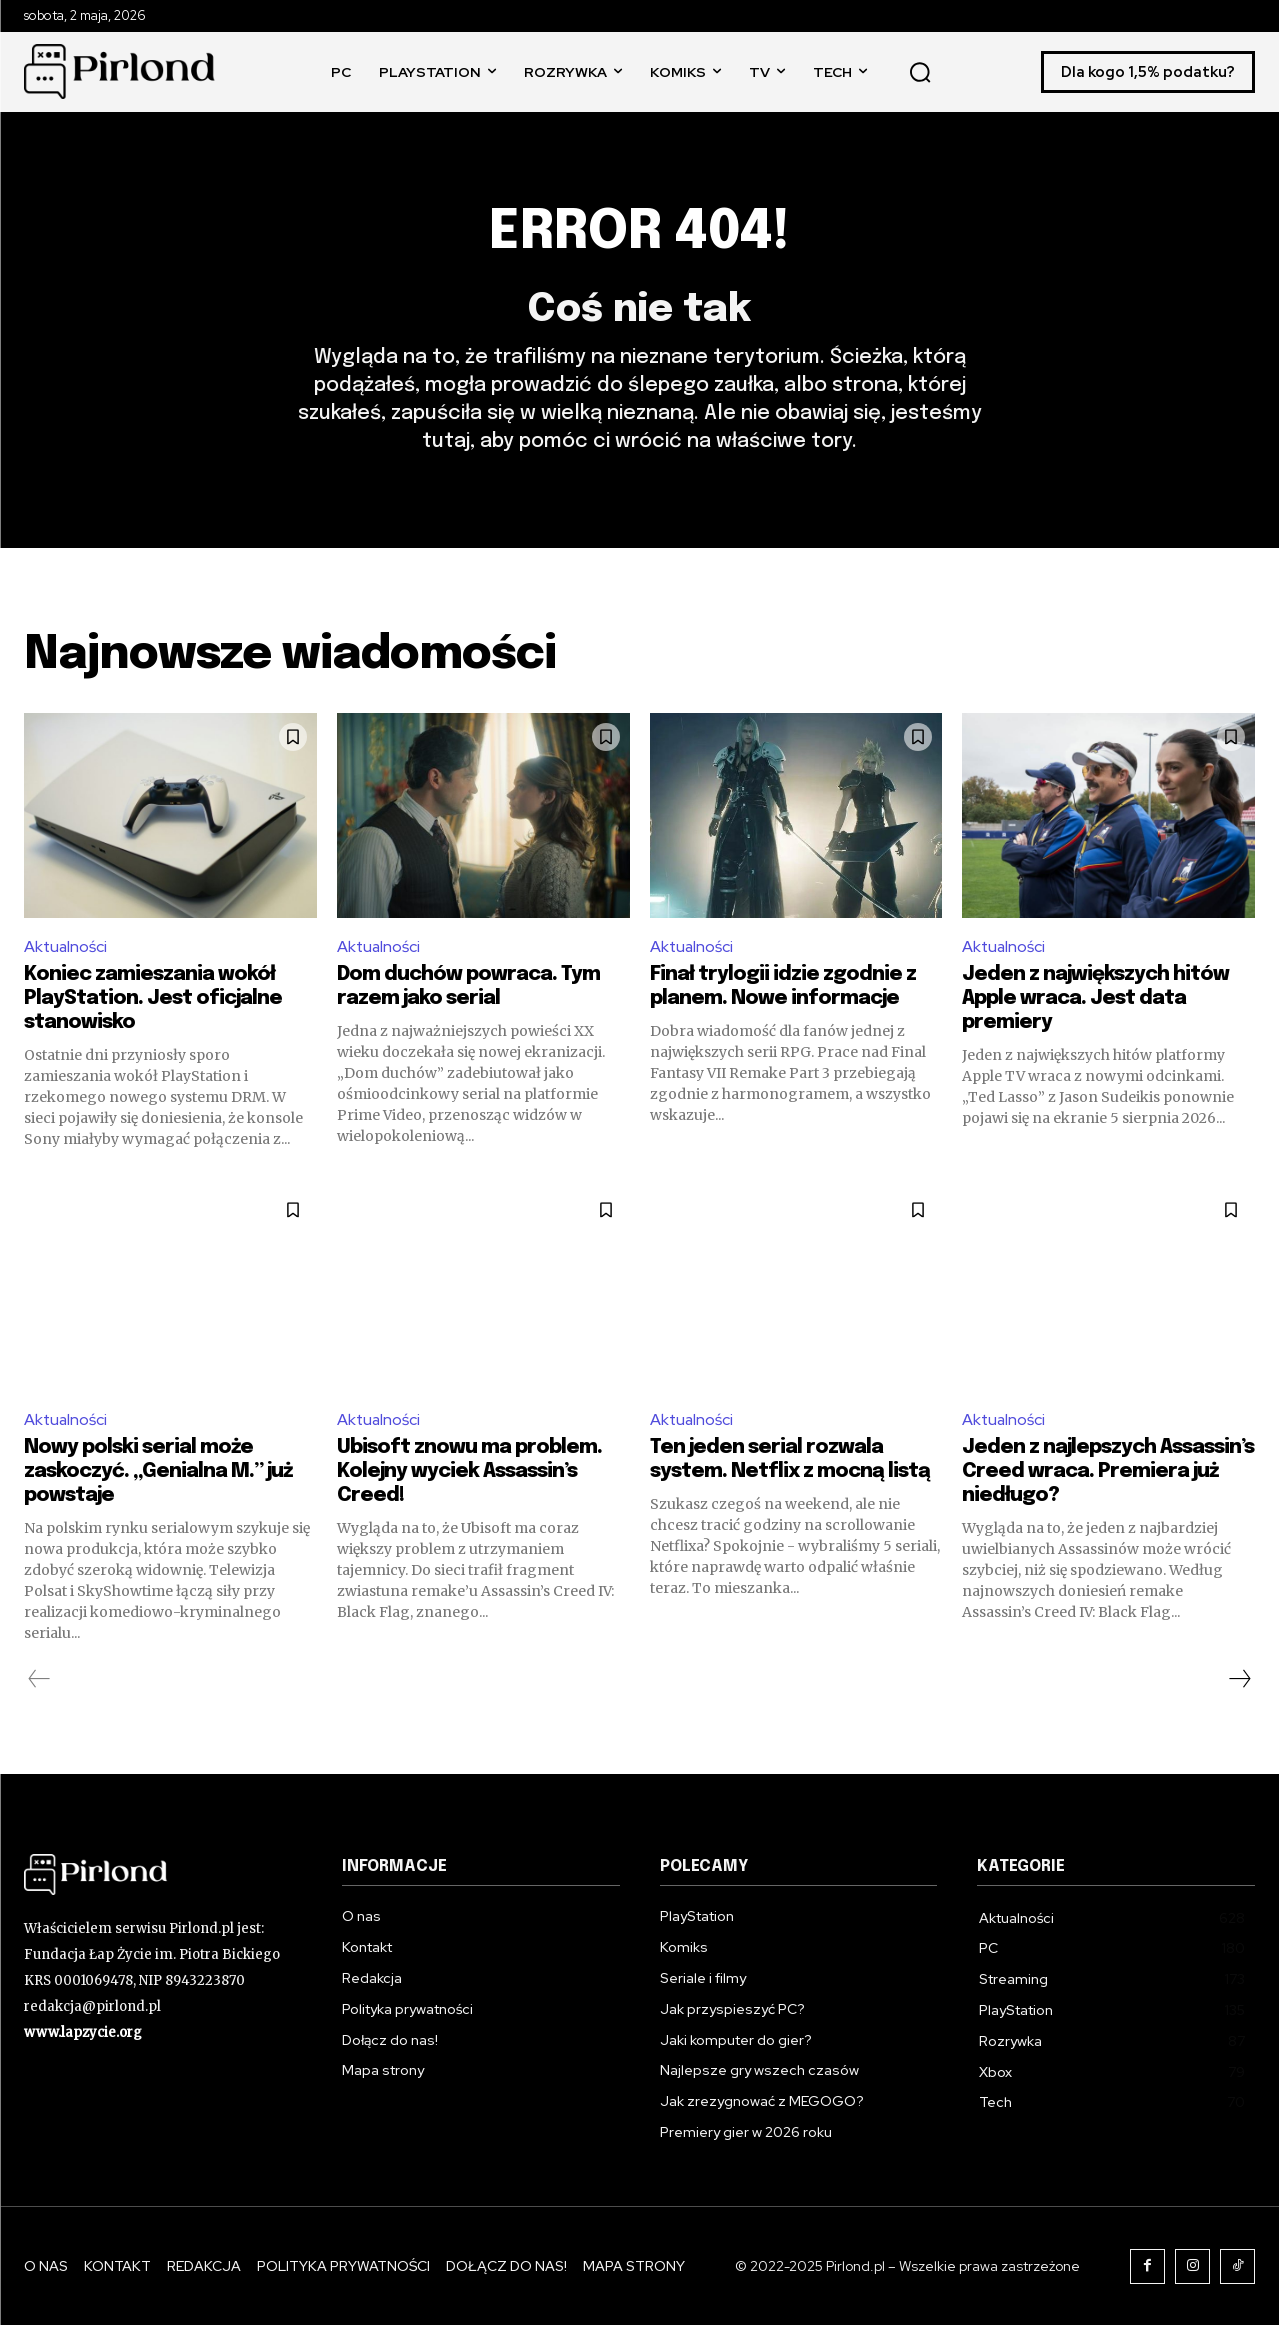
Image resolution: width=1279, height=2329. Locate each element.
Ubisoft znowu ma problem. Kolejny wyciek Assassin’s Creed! (469, 1475)
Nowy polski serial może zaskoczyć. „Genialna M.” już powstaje (158, 1475)
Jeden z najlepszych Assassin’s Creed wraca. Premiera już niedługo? (1108, 1475)
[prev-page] (39, 1683)
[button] (920, 72)
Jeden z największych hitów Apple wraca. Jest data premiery (1095, 1001)
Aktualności (66, 949)
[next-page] (1239, 1683)
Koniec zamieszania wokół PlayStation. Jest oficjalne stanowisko (153, 1001)
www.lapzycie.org (83, 2035)
